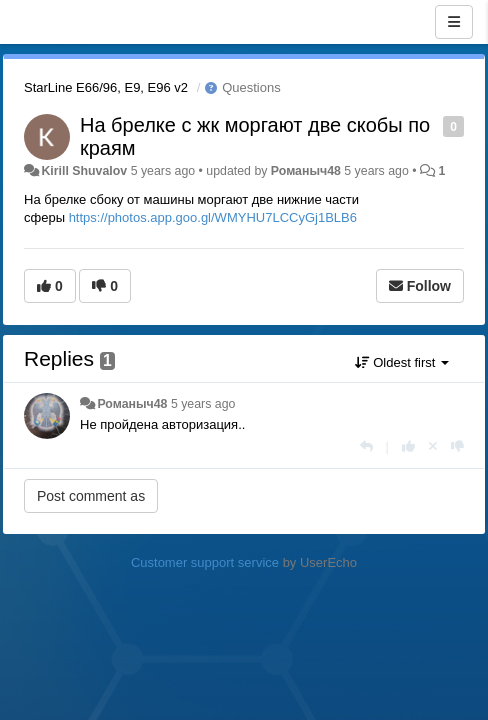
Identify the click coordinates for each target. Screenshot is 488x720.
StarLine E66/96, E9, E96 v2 (106, 87)
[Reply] (366, 446)
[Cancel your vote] (433, 446)
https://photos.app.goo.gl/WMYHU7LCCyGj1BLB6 (213, 217)
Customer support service (205, 562)
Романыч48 (306, 171)
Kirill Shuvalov (84, 171)
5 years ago (203, 404)
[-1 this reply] (457, 446)
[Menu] (454, 22)
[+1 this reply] (408, 446)
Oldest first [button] (402, 362)
